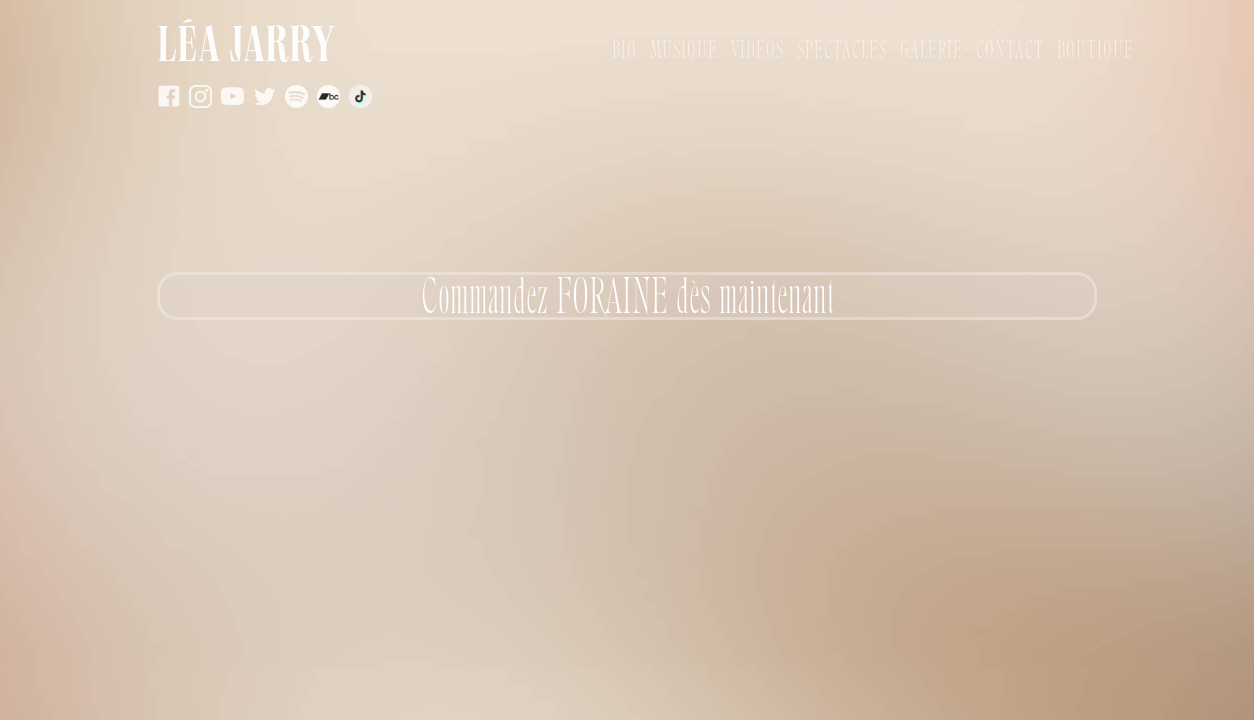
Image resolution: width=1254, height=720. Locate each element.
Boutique (1095, 49)
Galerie (931, 49)
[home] (384, 50)
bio (624, 49)
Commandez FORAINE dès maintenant (627, 296)
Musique (684, 49)
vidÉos (757, 49)
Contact (1010, 49)
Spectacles (842, 49)
